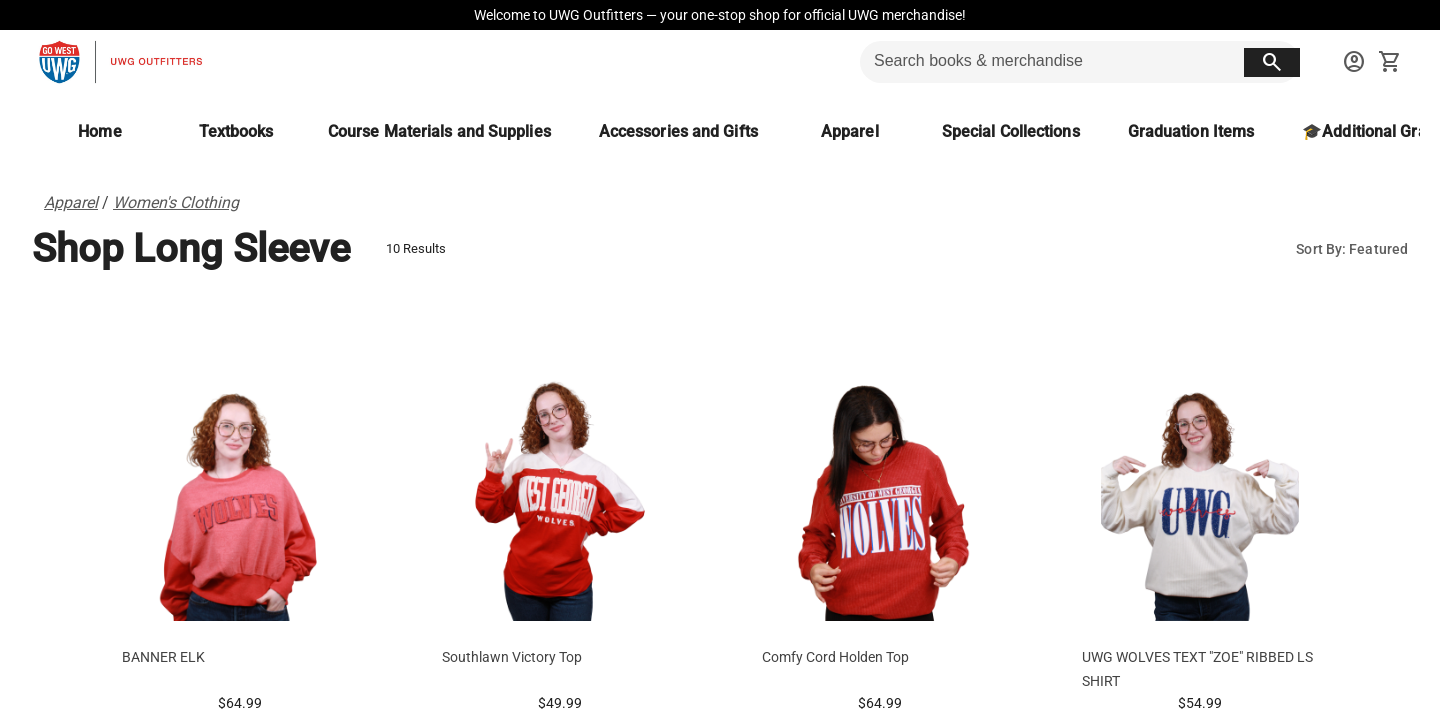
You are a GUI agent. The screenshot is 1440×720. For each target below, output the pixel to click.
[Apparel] (850, 131)
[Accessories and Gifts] (678, 131)
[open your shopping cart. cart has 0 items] (1390, 62)
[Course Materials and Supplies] (439, 131)
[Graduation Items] (1191, 131)
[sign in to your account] (1354, 62)
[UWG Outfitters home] (120, 62)
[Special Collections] (1011, 131)
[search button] (1272, 62)
